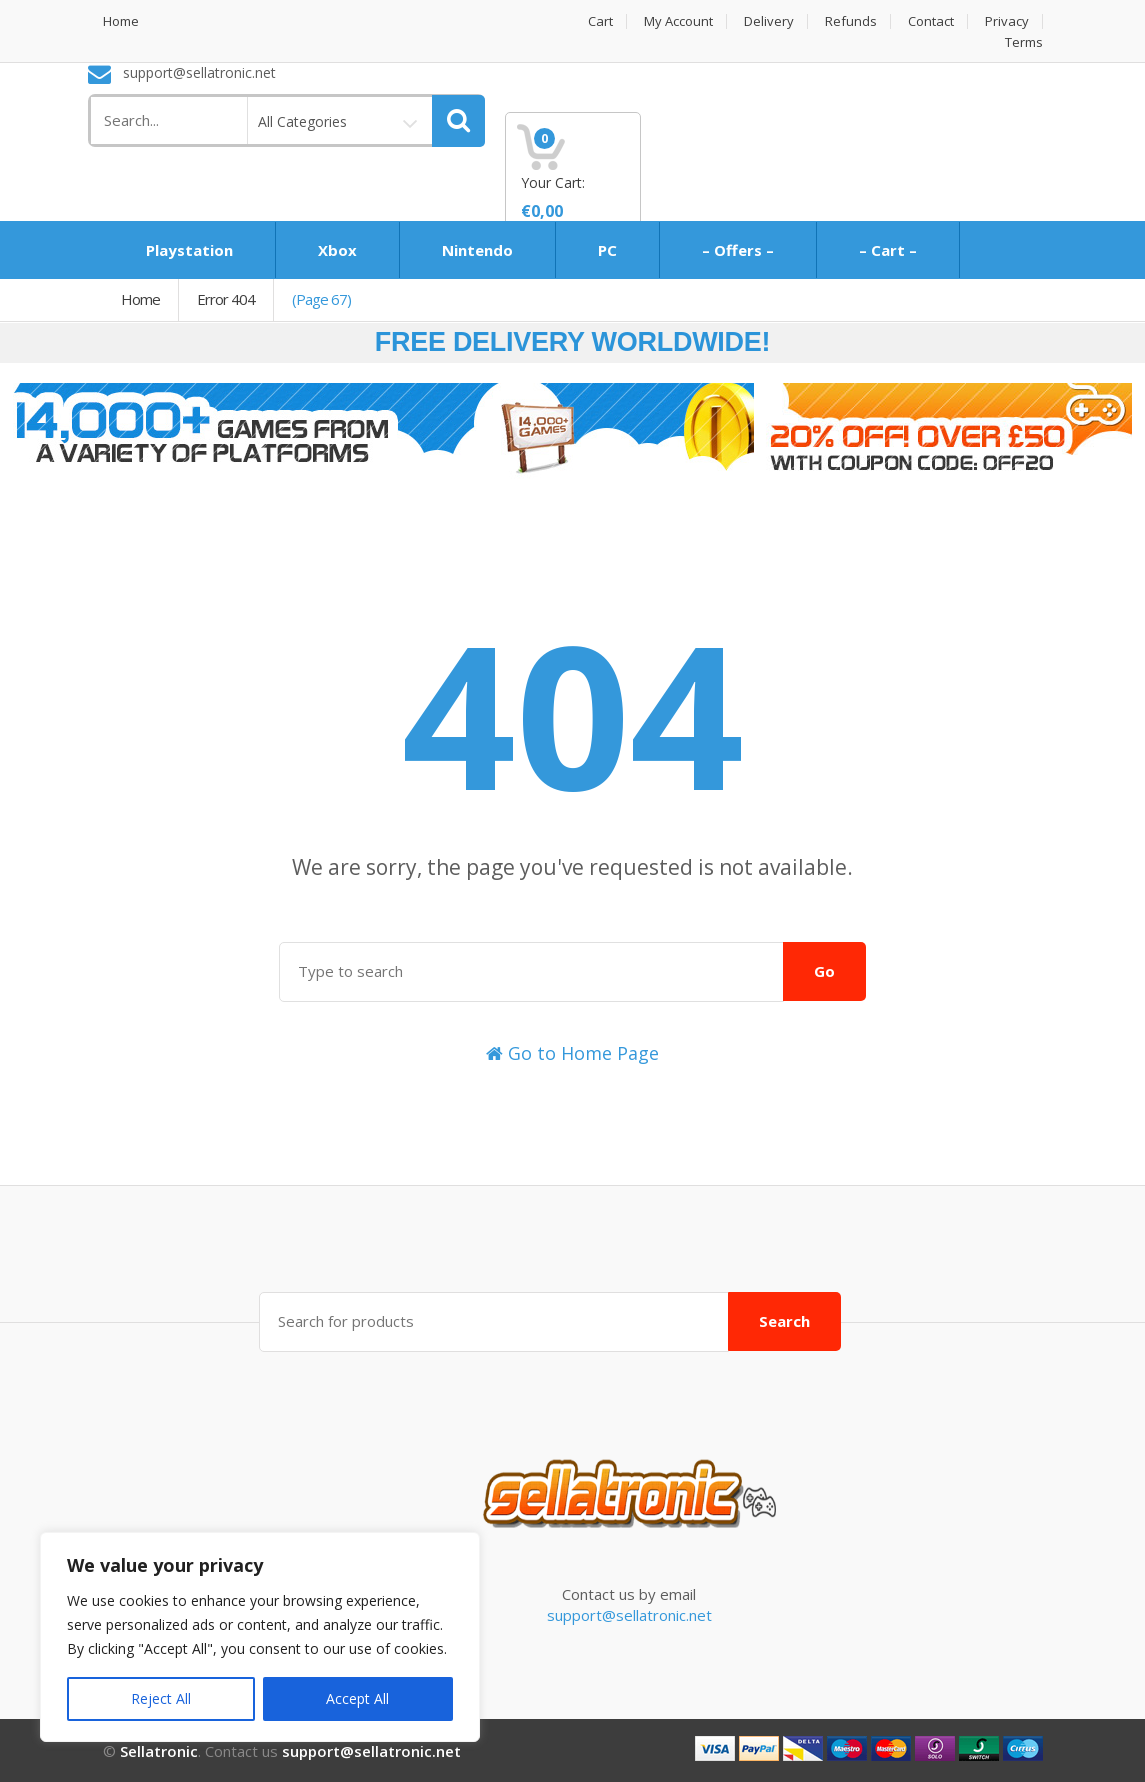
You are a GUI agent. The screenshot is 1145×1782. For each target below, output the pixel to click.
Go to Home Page (572, 1053)
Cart (600, 21)
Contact (931, 21)
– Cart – (888, 250)
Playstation (189, 250)
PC (607, 250)
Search (784, 1320)
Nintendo (477, 250)
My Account (678, 21)
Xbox (337, 250)
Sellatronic (159, 1750)
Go (824, 971)
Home (121, 21)
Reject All (161, 1698)
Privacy (1007, 21)
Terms (1024, 42)
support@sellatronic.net (629, 1614)
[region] (260, 1637)
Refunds (851, 21)
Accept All (357, 1698)
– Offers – (738, 250)
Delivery (769, 21)
